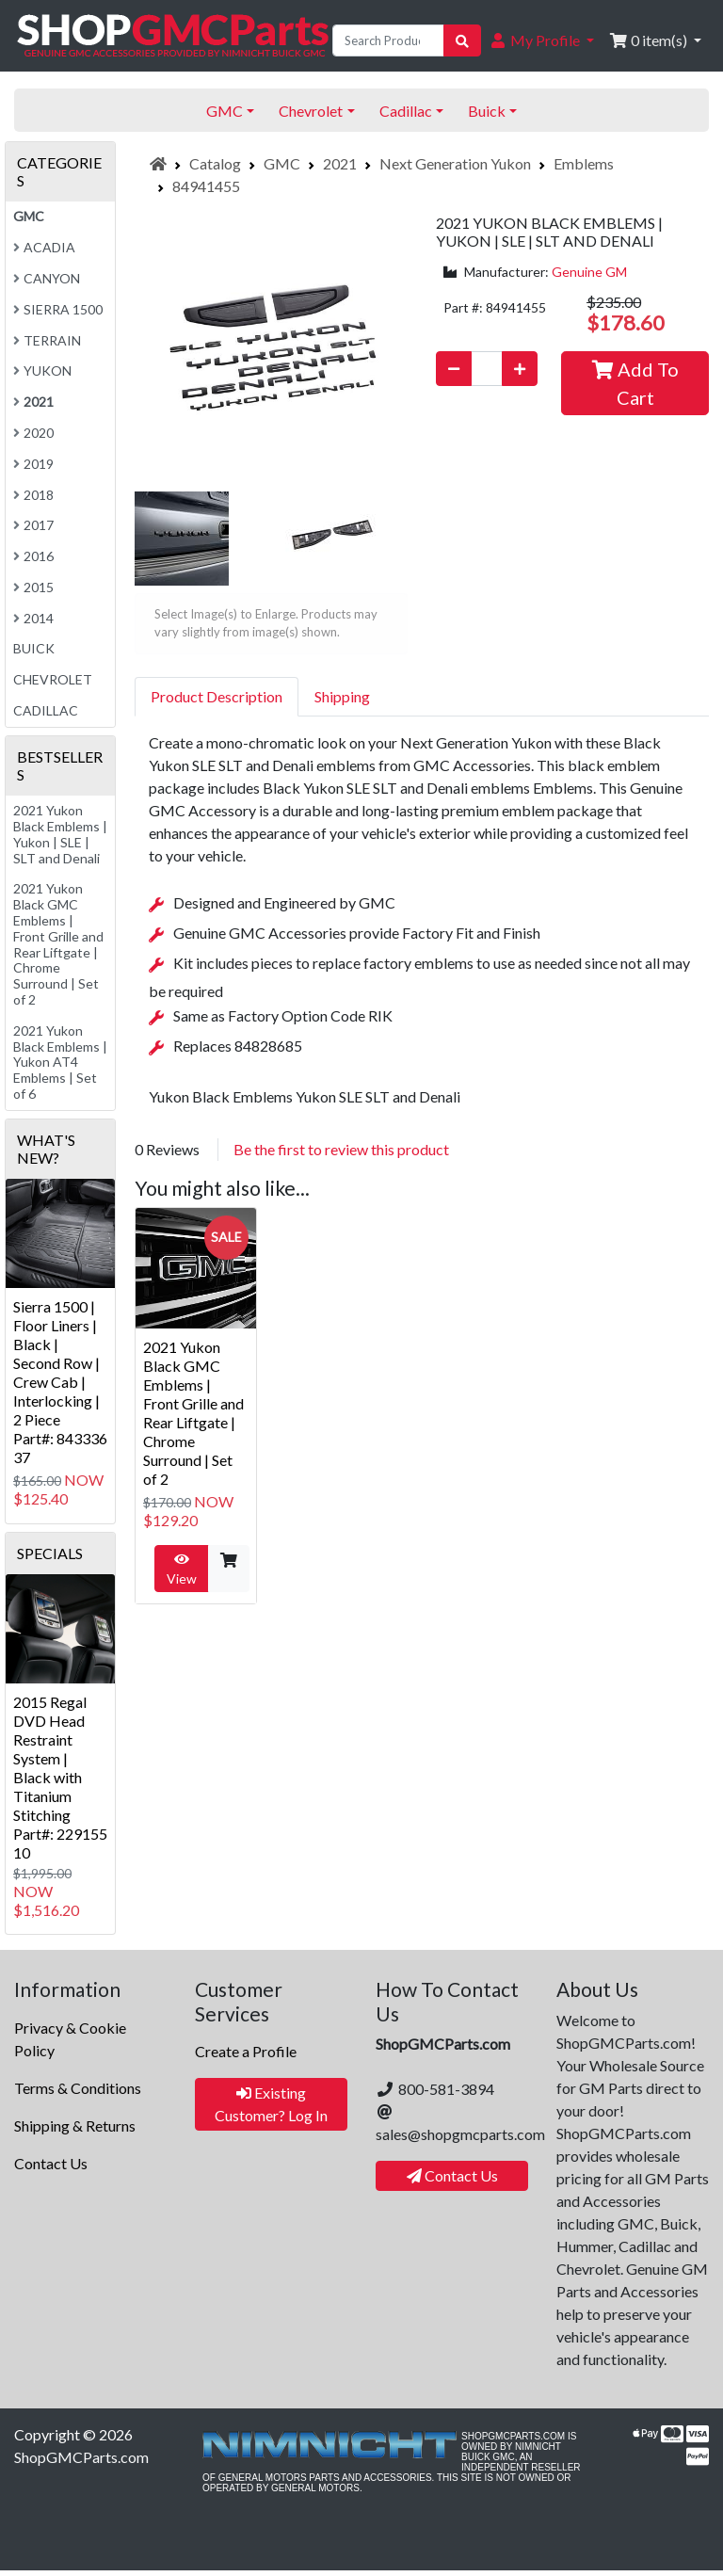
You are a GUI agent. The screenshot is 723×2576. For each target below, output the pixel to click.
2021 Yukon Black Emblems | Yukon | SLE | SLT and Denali (60, 833)
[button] (541, 40)
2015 (33, 587)
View (182, 1569)
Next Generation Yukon (455, 163)
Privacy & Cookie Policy (70, 2039)
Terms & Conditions (77, 2088)
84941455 (206, 186)
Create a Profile (246, 2051)
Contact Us (51, 2163)
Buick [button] (487, 111)
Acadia (44, 247)
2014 (33, 618)
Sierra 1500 (58, 309)
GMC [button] (224, 111)
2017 (33, 525)
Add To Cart (635, 383)
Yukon (42, 370)
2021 (340, 163)
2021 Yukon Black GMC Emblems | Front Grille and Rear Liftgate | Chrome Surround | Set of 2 (193, 1413)
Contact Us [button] (452, 2175)
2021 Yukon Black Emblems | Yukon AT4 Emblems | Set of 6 (60, 1062)
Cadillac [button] (405, 111)
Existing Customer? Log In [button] (271, 2104)
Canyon (46, 278)
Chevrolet (52, 679)
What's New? (46, 1149)
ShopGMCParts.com (81, 2457)
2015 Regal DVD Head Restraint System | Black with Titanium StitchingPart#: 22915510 (60, 1777)
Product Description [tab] (216, 696)
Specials (50, 1553)
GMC (282, 163)
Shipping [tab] (342, 696)
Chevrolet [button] (311, 111)
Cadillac (45, 710)
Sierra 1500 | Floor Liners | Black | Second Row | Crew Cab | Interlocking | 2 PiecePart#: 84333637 (60, 1381)
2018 (33, 495)
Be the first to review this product (341, 1149)
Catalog (215, 163)
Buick (34, 648)
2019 (33, 464)
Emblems (584, 163)
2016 (33, 556)
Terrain (47, 340)
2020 (33, 433)
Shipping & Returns (75, 2125)
